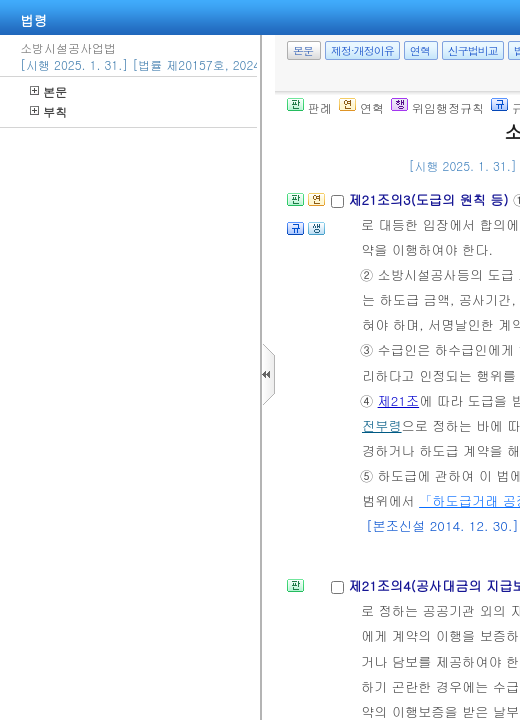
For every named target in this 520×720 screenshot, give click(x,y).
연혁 (420, 50)
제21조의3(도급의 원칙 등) (430, 199)
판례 (309, 107)
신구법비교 (473, 50)
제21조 (399, 400)
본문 (48, 91)
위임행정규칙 (437, 107)
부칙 (48, 111)
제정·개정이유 (362, 50)
